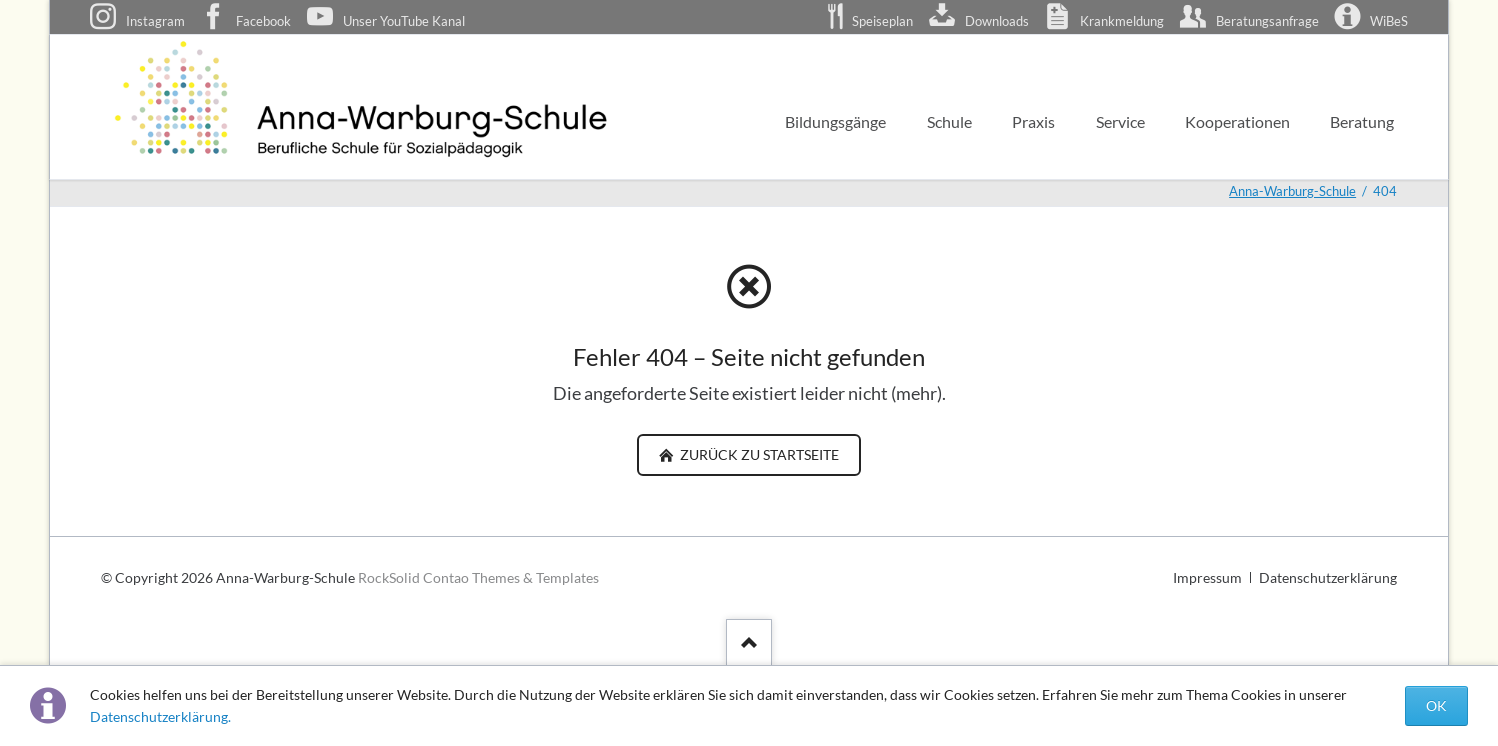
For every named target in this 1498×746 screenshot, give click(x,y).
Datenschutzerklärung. (160, 716)
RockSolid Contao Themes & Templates (478, 577)
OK (1436, 705)
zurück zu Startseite (758, 454)
